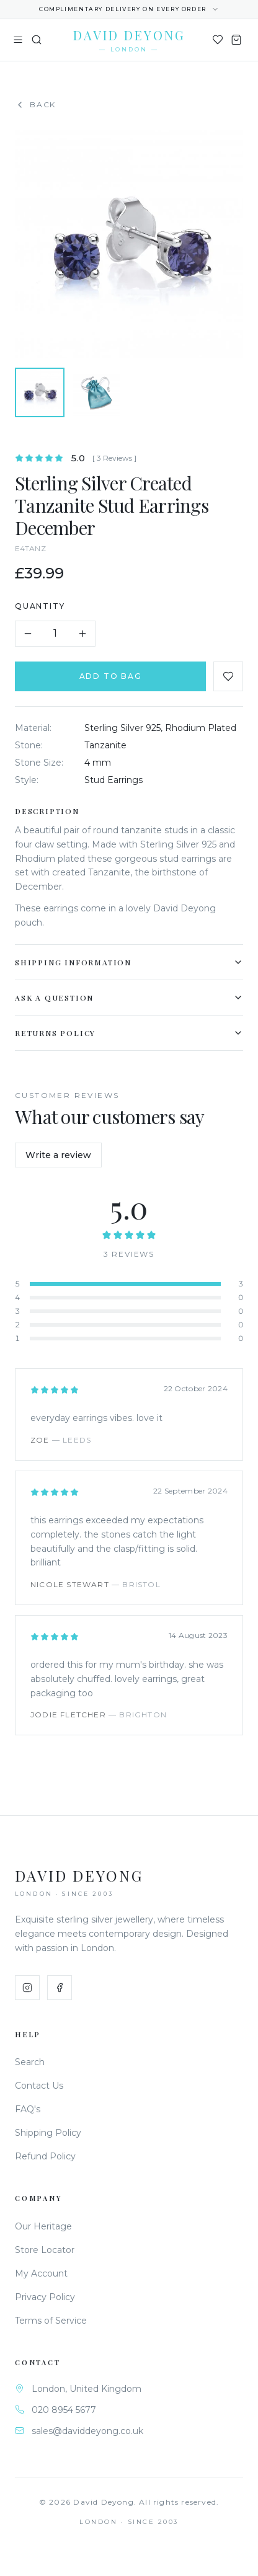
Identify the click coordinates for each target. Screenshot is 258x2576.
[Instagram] (27, 1987)
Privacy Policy (45, 2297)
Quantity (41, 606)
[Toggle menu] (18, 39)
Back (35, 105)
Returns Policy (130, 1033)
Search (30, 2062)
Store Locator (44, 2249)
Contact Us (39, 2085)
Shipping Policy (48, 2132)
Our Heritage (43, 2226)
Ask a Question (130, 998)
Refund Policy (45, 2156)
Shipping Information (130, 962)
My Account (41, 2273)
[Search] (36, 39)
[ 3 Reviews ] (116, 458)
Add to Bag (111, 676)
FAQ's (27, 2109)
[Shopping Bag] (236, 39)
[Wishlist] (217, 39)
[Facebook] (59, 1987)
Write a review (58, 1155)
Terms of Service (51, 2320)
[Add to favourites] (229, 676)
